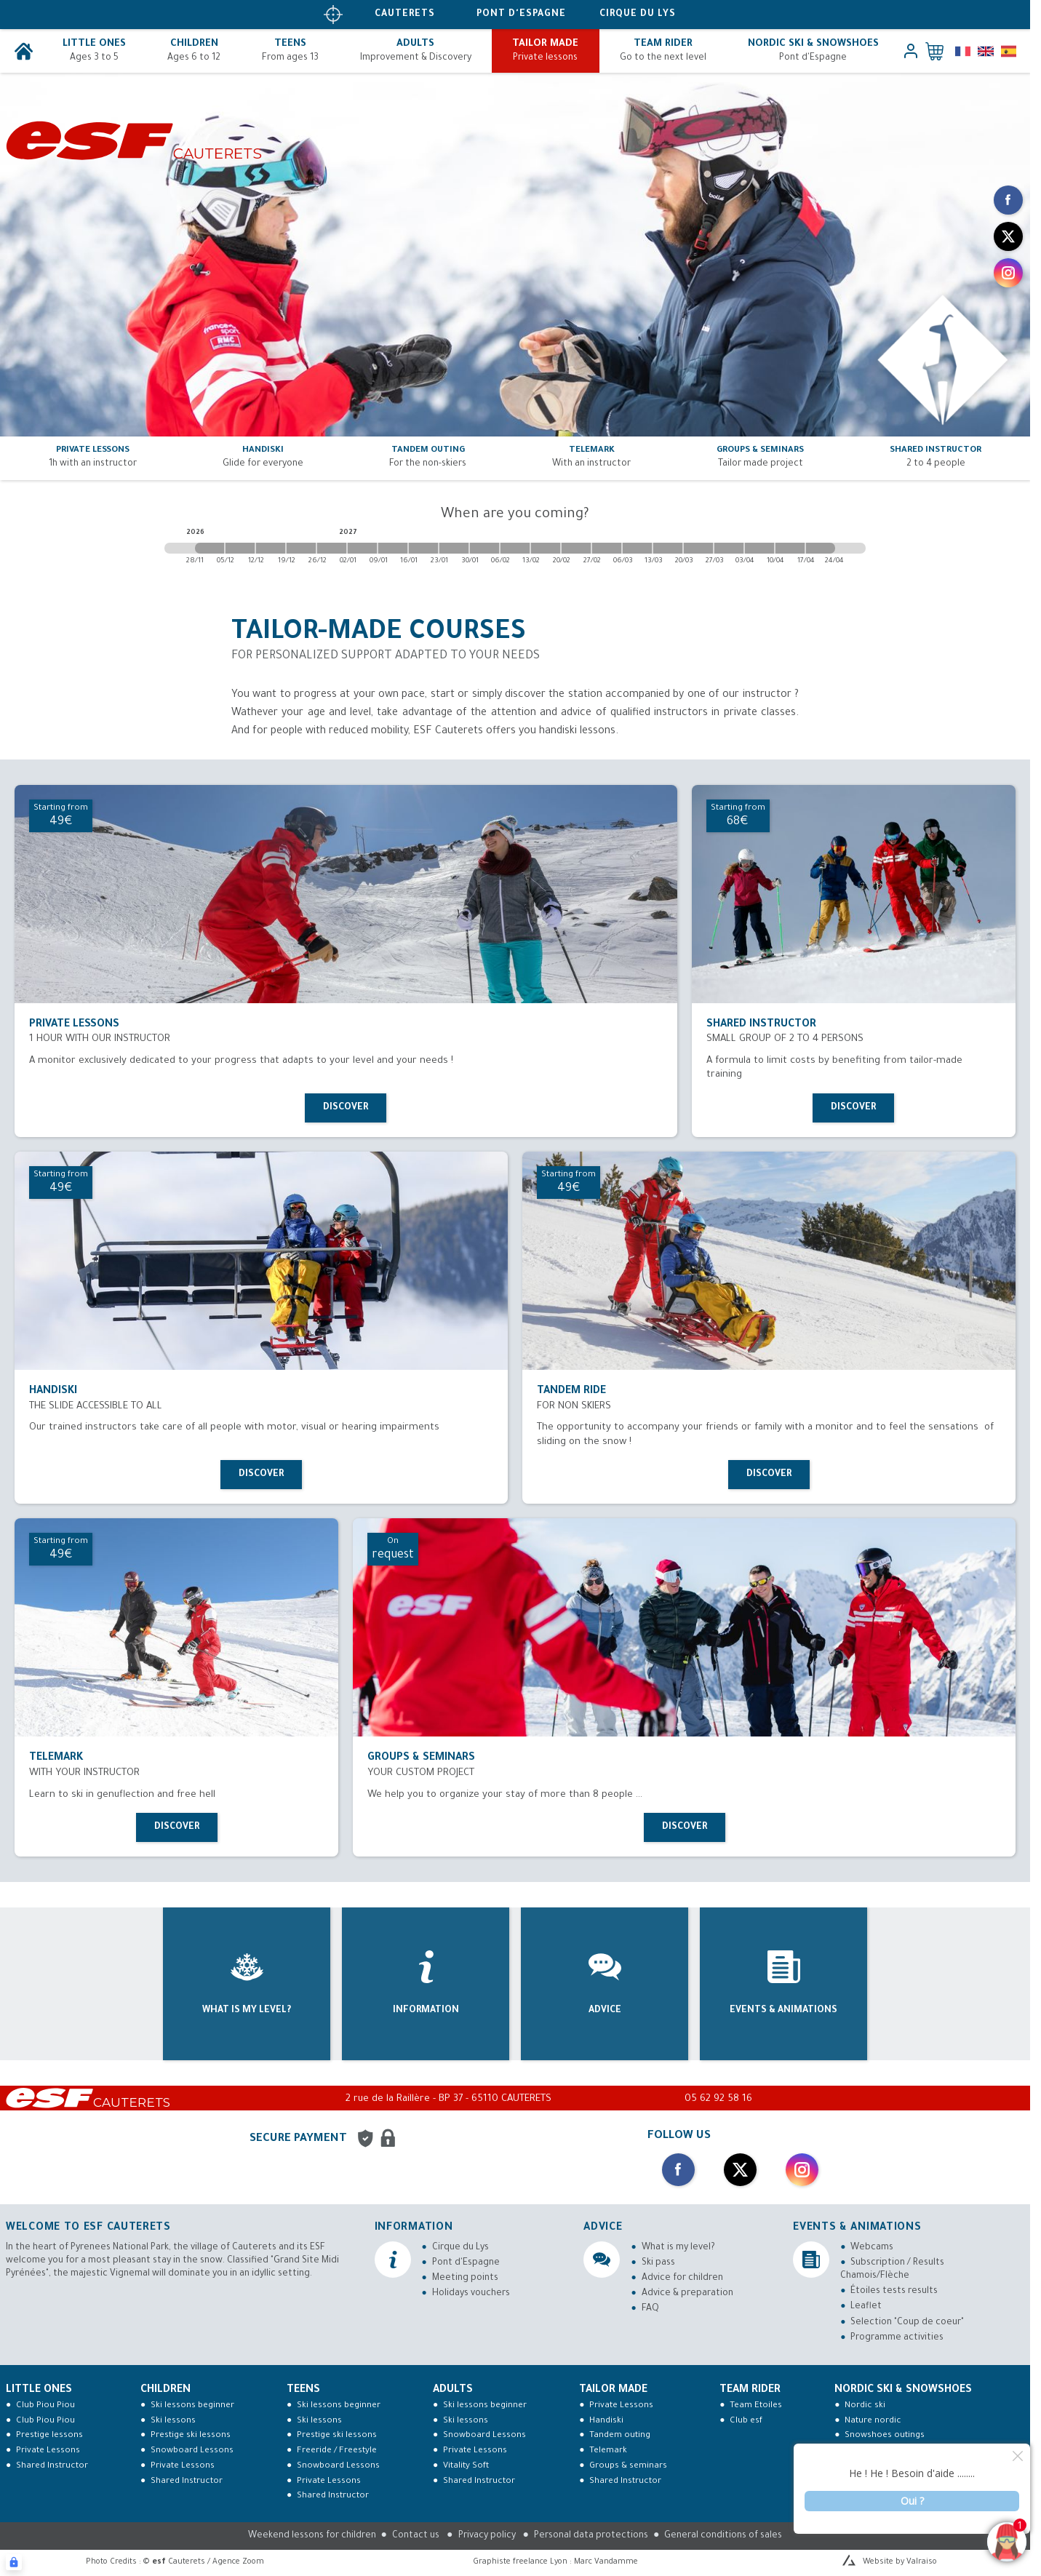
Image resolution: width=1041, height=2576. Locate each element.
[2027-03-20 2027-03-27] (698, 548)
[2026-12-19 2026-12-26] (301, 548)
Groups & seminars (628, 2466)
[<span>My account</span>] (911, 51)
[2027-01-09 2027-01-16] (392, 548)
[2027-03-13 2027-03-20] (667, 548)
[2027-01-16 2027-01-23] (423, 548)
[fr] (962, 51)
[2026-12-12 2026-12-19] (270, 548)
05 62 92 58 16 (718, 2099)
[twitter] (1008, 236)
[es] (1008, 51)
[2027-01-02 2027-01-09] (362, 548)
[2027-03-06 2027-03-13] (637, 548)
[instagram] (1008, 272)
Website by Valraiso (900, 2562)
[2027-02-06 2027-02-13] (515, 548)
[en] (985, 51)
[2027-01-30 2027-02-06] (484, 548)
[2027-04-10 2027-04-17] (790, 548)
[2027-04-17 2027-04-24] (820, 548)
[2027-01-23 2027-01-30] (453, 548)
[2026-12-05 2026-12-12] (240, 548)
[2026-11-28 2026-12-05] (209, 548)
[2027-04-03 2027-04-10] (759, 548)
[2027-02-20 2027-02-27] (576, 548)
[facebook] (1008, 200)
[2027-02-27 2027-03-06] (606, 548)
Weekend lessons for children (312, 2536)
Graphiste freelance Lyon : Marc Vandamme (555, 2562)
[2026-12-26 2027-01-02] (331, 548)
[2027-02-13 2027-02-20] (545, 548)
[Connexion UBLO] (14, 2562)
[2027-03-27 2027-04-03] (728, 548)
